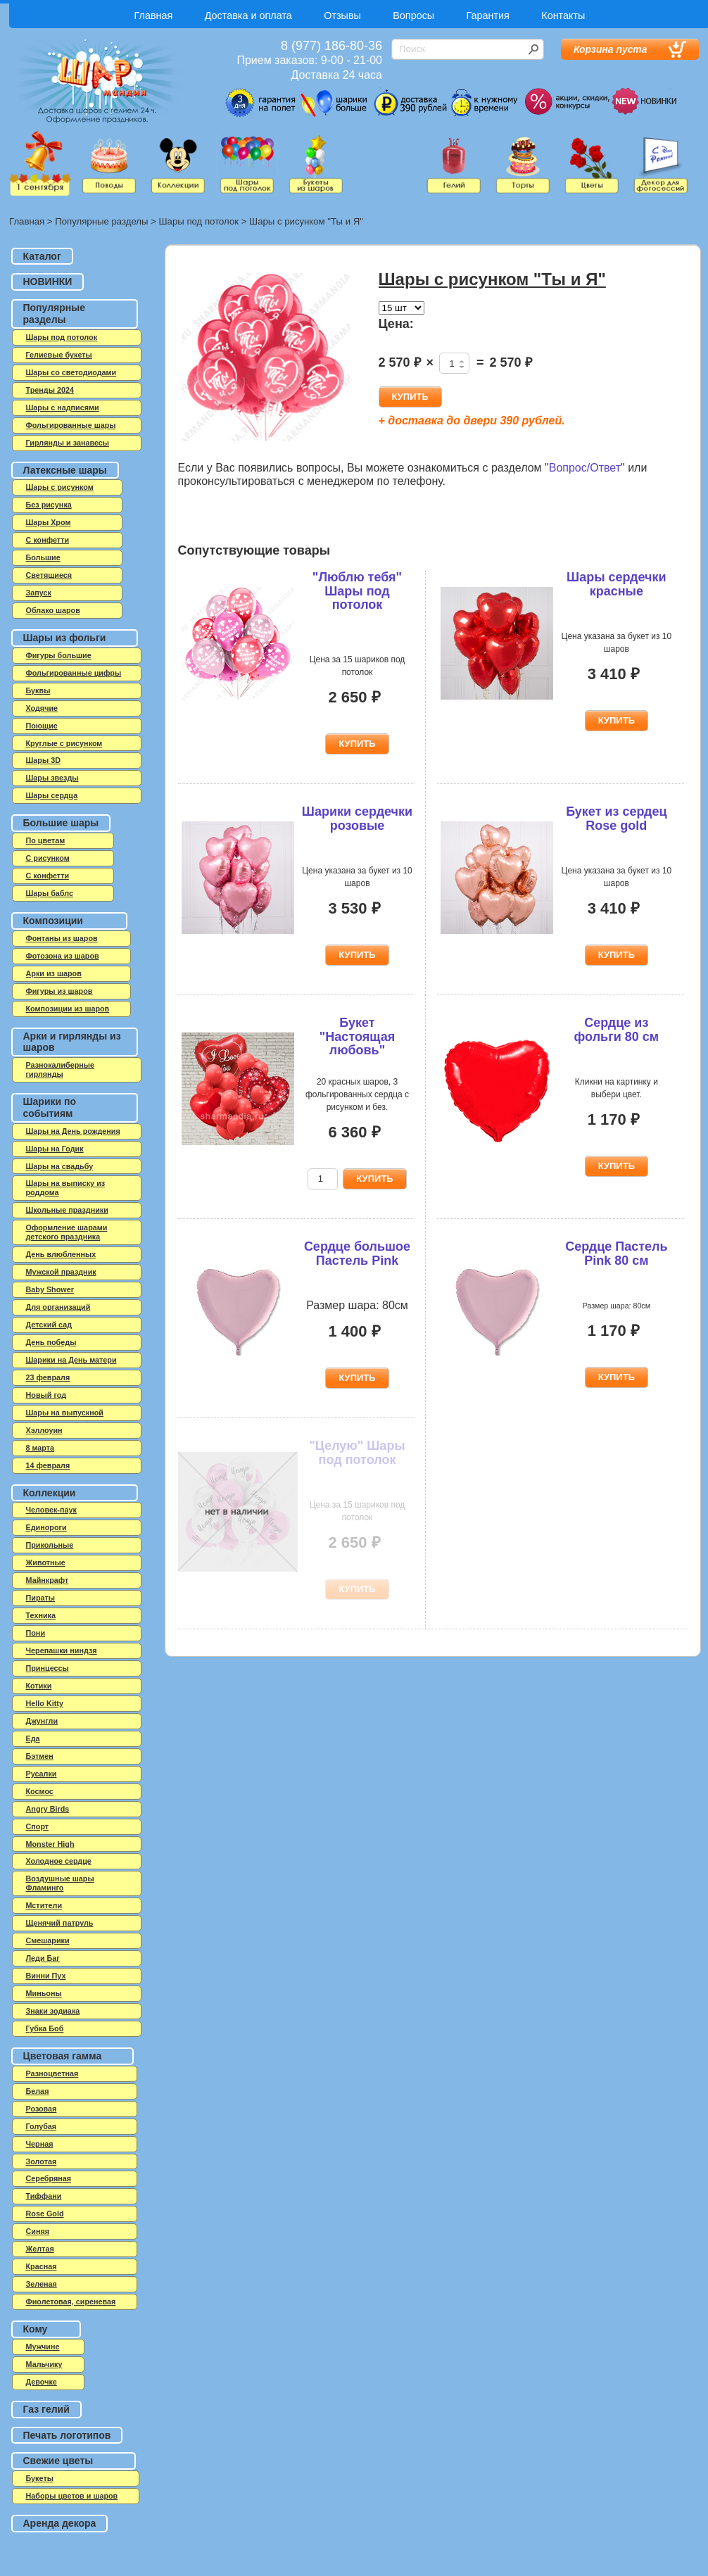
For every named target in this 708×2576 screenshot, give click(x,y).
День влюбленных (61, 1254)
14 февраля (48, 1465)
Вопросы (413, 15)
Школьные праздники (67, 1210)
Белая (37, 2091)
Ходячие (42, 708)
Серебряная (49, 2178)
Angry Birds (48, 1809)
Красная (41, 2266)
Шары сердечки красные (616, 584)
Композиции (53, 920)
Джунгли (42, 1721)
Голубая (41, 2126)
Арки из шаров (54, 973)
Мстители (44, 1905)
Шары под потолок (199, 221)
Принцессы (47, 1668)
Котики (39, 1685)
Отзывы (342, 15)
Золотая (41, 2161)
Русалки (41, 1773)
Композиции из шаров (68, 1008)
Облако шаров (53, 610)
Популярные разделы (101, 221)
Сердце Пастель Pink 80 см (616, 1253)
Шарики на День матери (71, 1360)
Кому (35, 2329)
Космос (39, 1791)
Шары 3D (43, 760)
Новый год (46, 1395)
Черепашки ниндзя (61, 1650)
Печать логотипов (67, 2435)
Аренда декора (59, 2523)
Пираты (41, 1597)
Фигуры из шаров (59, 991)
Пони (36, 1633)
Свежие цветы (58, 2460)
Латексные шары (65, 470)
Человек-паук (51, 1509)
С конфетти (48, 875)
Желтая (40, 2248)
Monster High (50, 1844)
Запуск (38, 592)
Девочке (41, 2382)
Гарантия (488, 15)
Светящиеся (49, 575)
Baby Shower (50, 1289)
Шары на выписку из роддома (66, 1188)
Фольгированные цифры (74, 673)
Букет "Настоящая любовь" (357, 1037)
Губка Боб (45, 2028)
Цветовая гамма (62, 2056)
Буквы (38, 690)
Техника (41, 1615)
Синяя (38, 2231)
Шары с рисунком (60, 487)
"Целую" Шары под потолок (357, 1453)
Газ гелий (46, 2409)
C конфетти (48, 540)
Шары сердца (52, 795)
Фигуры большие (58, 655)
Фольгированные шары (71, 425)
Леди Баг (43, 1958)
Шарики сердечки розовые (357, 818)
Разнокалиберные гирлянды (60, 1069)
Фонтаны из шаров (62, 938)
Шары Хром (48, 522)
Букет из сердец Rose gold (616, 818)
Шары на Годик (55, 1148)
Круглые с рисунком (64, 743)
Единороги (46, 1527)
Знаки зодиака (53, 2011)
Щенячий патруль (60, 1923)
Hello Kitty (44, 1703)
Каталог (42, 256)
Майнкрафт (47, 1580)
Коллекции (49, 1492)
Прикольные (50, 1545)
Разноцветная (52, 2073)
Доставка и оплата (248, 15)
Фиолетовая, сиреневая (71, 2301)
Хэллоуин (44, 1430)
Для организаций (58, 1307)
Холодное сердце (58, 1861)
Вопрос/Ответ (585, 468)
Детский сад (49, 1324)
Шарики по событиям (50, 1107)
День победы (51, 1342)
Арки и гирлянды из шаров (72, 1042)
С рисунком (48, 858)
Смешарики (48, 1940)
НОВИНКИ (47, 281)
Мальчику (44, 2364)
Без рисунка (49, 504)
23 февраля (48, 1377)
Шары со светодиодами (71, 372)
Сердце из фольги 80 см (616, 1030)
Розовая (41, 2108)
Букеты (39, 2478)
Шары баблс (49, 893)
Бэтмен (39, 1756)
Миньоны (44, 1993)
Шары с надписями (62, 407)
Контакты (563, 15)
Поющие (42, 725)
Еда (33, 1738)
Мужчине (43, 2346)
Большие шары (61, 822)
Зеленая (41, 2284)
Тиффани (44, 2196)
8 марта (40, 1448)
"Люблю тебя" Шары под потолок (357, 591)
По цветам (45, 840)
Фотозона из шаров (62, 956)
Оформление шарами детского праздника (67, 1232)
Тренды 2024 (50, 390)
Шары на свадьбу (60, 1166)
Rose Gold (45, 2213)
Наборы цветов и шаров (72, 2496)
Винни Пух (46, 1975)
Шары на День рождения (73, 1131)
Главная (153, 15)
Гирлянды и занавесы (68, 442)
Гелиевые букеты (59, 355)
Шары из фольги (64, 637)
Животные (45, 1562)
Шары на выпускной (64, 1412)
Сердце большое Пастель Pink (357, 1253)
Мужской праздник (61, 1272)
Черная (39, 2144)
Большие (43, 557)
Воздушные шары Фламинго (60, 1883)
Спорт (37, 1826)
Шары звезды (52, 778)
